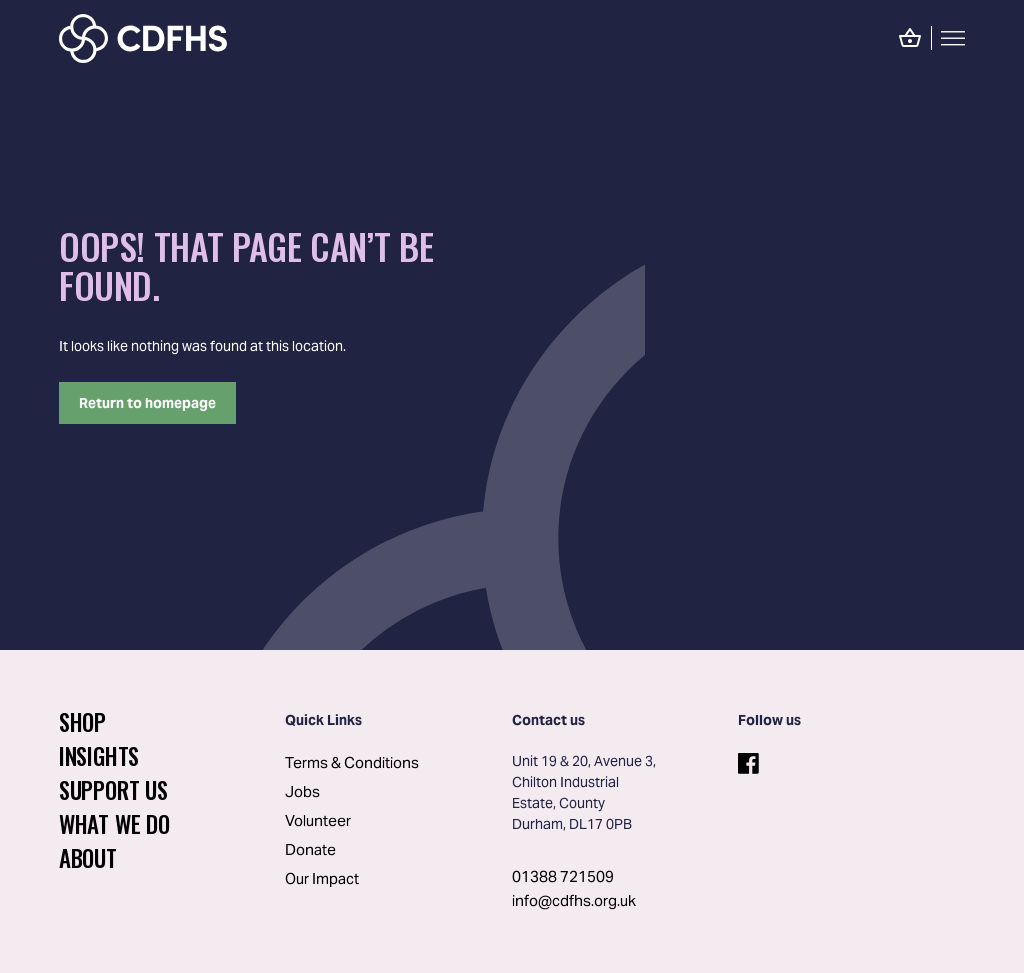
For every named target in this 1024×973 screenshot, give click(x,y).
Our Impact (322, 878)
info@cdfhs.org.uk (574, 900)
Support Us (113, 790)
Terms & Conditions (352, 762)
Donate (310, 849)
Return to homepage (147, 403)
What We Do (114, 824)
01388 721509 (563, 876)
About (88, 858)
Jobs (302, 791)
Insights (99, 756)
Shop (82, 722)
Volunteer (318, 820)
